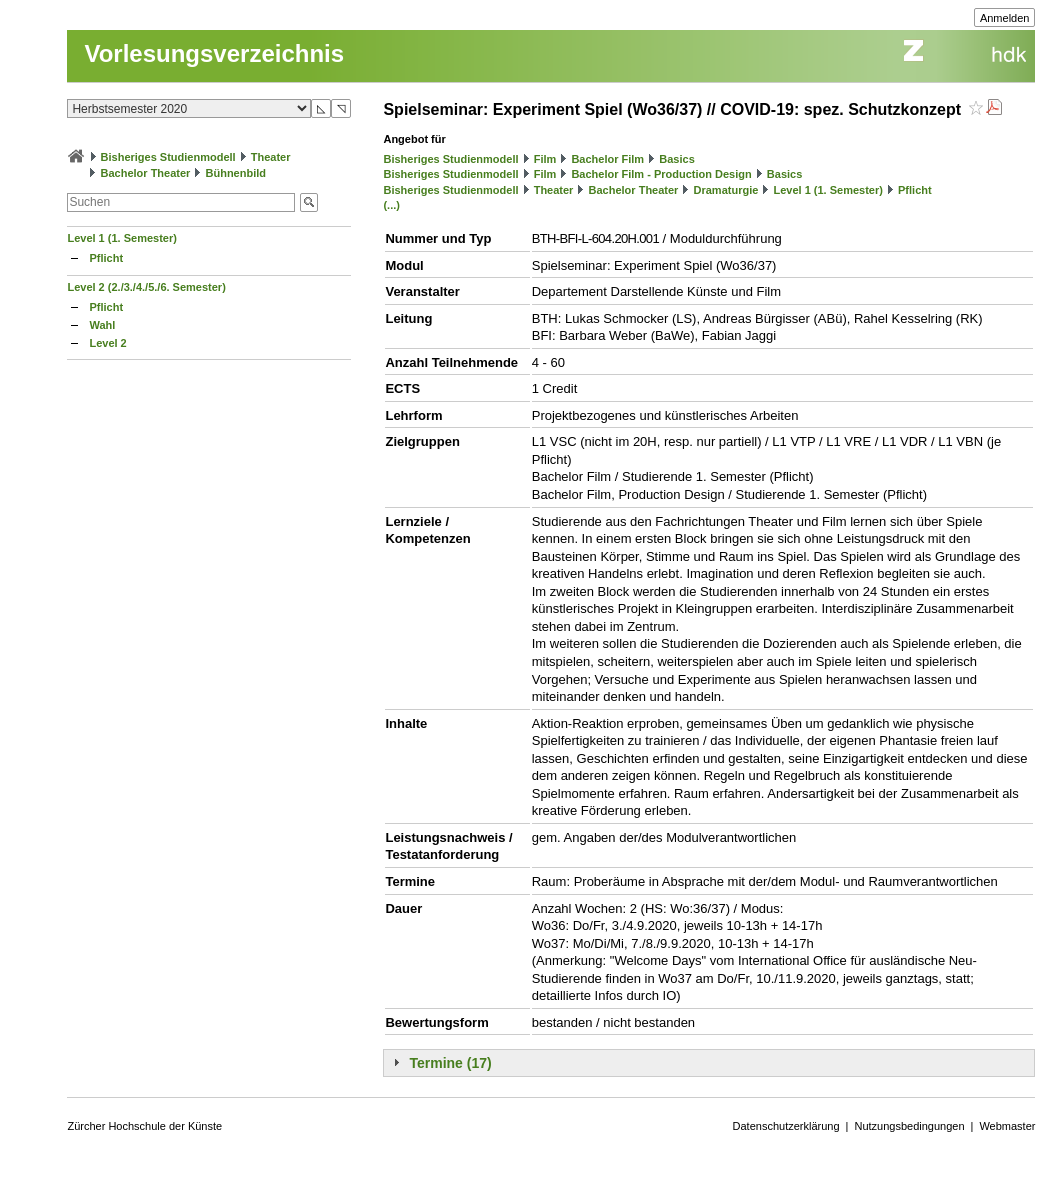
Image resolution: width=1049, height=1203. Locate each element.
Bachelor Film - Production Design (661, 174)
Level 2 (107, 343)
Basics (676, 159)
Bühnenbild (236, 173)
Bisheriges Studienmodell (168, 157)
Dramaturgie (726, 190)
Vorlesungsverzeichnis (214, 53)
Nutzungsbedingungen (909, 1126)
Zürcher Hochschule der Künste (144, 1126)
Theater (271, 157)
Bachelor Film (607, 159)
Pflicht (106, 258)
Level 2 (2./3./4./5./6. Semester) (146, 287)
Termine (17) (450, 1063)
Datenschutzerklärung (786, 1126)
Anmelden (1005, 18)
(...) (391, 205)
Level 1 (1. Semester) (121, 238)
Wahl (102, 325)
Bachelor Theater (146, 173)
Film (545, 159)
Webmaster (1007, 1126)
